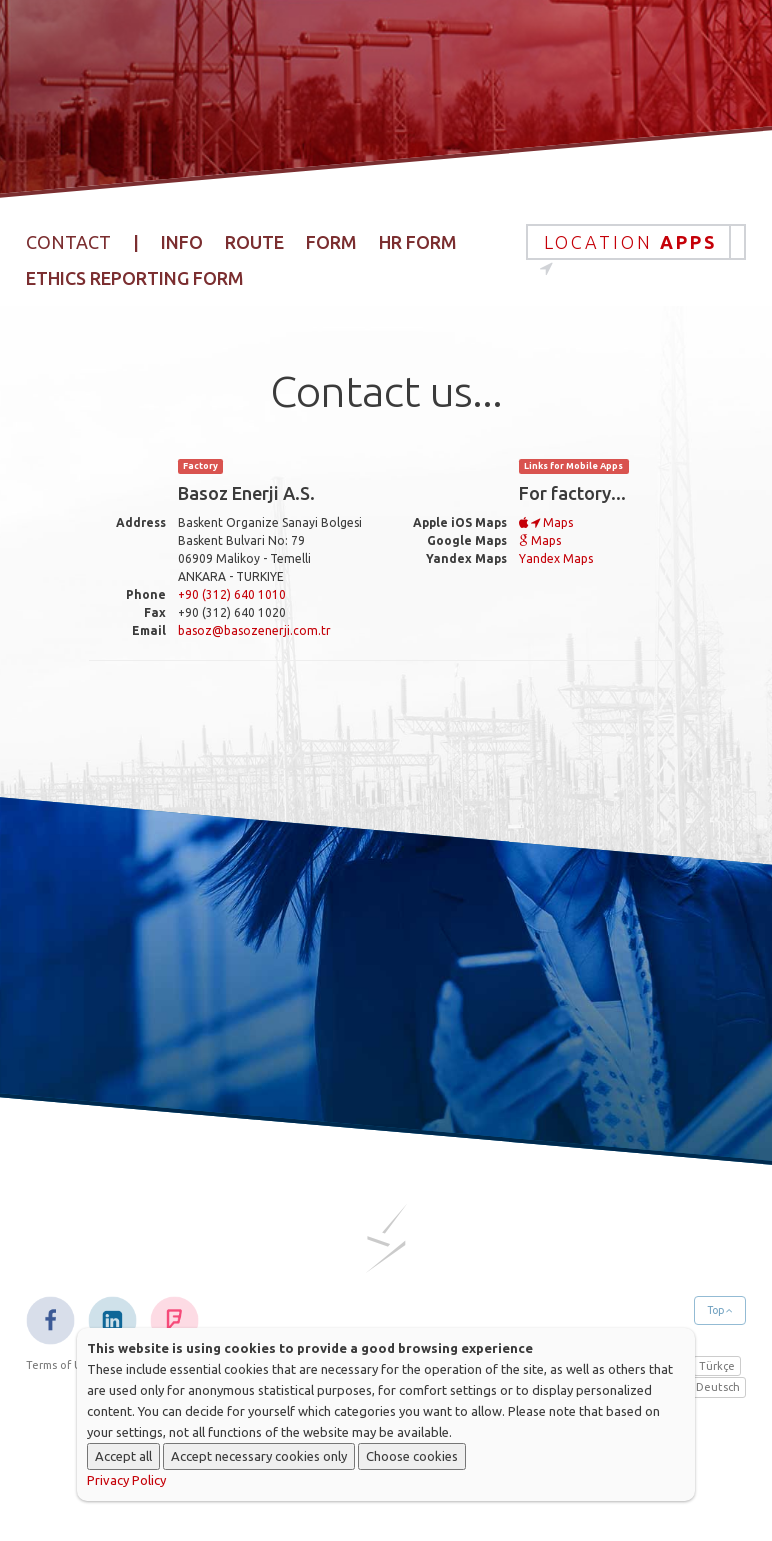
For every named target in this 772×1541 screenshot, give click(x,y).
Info (182, 242)
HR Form (418, 242)
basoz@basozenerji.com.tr (254, 630)
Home (221, 20)
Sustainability (598, 20)
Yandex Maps (556, 558)
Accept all (123, 1456)
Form (331, 242)
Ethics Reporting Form (135, 278)
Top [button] (720, 1310)
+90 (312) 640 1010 (232, 594)
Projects (489, 20)
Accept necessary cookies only (259, 1456)
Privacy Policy (126, 1480)
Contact (705, 20)
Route (254, 242)
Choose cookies (412, 1456)
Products (399, 20)
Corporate (301, 20)
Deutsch (718, 1387)
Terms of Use (60, 1365)
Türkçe (717, 1366)
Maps (546, 522)
